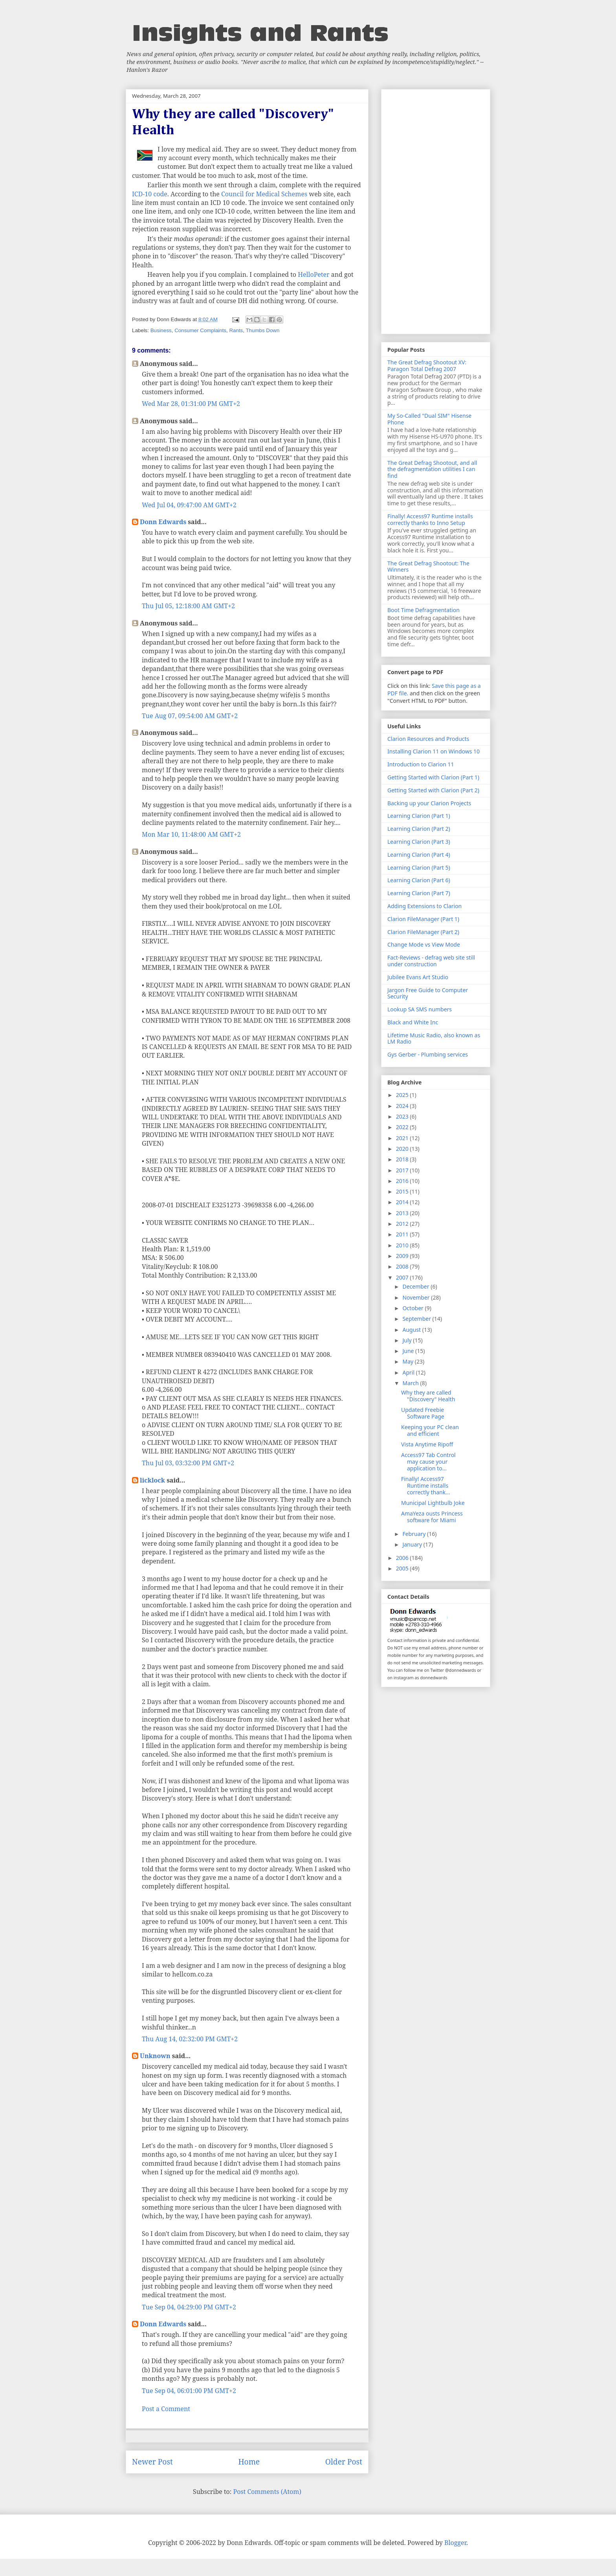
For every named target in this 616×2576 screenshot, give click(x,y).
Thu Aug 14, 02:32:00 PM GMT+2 (190, 2039)
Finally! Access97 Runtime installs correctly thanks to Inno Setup (430, 519)
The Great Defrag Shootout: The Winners (428, 566)
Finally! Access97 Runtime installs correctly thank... (425, 1485)
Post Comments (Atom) (267, 2491)
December (416, 1286)
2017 (403, 1170)
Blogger (455, 2542)
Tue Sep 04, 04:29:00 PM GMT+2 (189, 2307)
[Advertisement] (435, 210)
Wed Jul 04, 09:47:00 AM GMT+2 (189, 505)
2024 (403, 1106)
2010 (403, 1245)
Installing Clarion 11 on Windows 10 (433, 751)
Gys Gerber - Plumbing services (427, 1054)
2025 (403, 1095)
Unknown (155, 2055)
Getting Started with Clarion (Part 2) (433, 790)
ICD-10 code (149, 194)
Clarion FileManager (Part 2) (423, 932)
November (416, 1297)
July (407, 1340)
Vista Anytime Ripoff (427, 1444)
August (412, 1329)
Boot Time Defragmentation (423, 610)
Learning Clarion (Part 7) (418, 893)
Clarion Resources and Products (428, 738)
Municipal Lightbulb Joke (433, 1502)
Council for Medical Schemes (264, 194)
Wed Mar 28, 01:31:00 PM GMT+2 (191, 403)
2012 (403, 1223)
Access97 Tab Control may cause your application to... (428, 1461)
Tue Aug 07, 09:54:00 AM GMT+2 (190, 715)
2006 (403, 1557)
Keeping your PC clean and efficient (430, 1430)
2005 (403, 1568)
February (414, 1534)
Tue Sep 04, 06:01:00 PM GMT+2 (189, 2390)
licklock (152, 1480)
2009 (403, 1256)
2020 (403, 1148)
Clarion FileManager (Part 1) (423, 919)
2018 (403, 1159)
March (411, 1383)
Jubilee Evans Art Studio (417, 977)
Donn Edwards (163, 521)
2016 (403, 1181)
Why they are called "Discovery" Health (428, 1396)
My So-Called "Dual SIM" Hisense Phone (429, 419)
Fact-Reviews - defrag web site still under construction (431, 961)
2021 (403, 1138)
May (408, 1361)
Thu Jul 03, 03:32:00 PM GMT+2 (188, 1463)
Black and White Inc (412, 1022)
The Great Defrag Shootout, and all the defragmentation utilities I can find (432, 469)
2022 (403, 1127)
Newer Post (152, 2461)
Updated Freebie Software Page (422, 1413)
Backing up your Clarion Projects (429, 803)
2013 (403, 1213)
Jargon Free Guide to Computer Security (427, 993)
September (417, 1318)
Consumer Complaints (200, 330)
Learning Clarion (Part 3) (418, 841)
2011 (403, 1234)
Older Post (343, 2461)
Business (161, 330)
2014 (403, 1202)
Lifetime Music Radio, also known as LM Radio (433, 1038)
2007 (403, 1277)
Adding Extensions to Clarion (424, 906)
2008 (403, 1266)
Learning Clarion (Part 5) (418, 867)
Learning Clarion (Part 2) (418, 828)
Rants (236, 330)
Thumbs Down (262, 330)
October (413, 1308)
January (412, 1544)
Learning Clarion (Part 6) (418, 880)
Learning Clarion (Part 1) (418, 815)
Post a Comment (166, 2408)
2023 (403, 1116)
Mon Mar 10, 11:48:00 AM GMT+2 (191, 834)
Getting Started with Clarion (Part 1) (433, 777)
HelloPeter (313, 274)
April (409, 1372)
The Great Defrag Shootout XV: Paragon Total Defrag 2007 (426, 365)
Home (249, 2461)
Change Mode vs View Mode (423, 944)
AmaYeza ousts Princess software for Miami (432, 1517)
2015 (403, 1191)
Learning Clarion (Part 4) (418, 854)
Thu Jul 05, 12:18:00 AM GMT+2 (188, 605)
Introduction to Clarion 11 (420, 764)
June (408, 1351)
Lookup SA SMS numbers (419, 1009)
